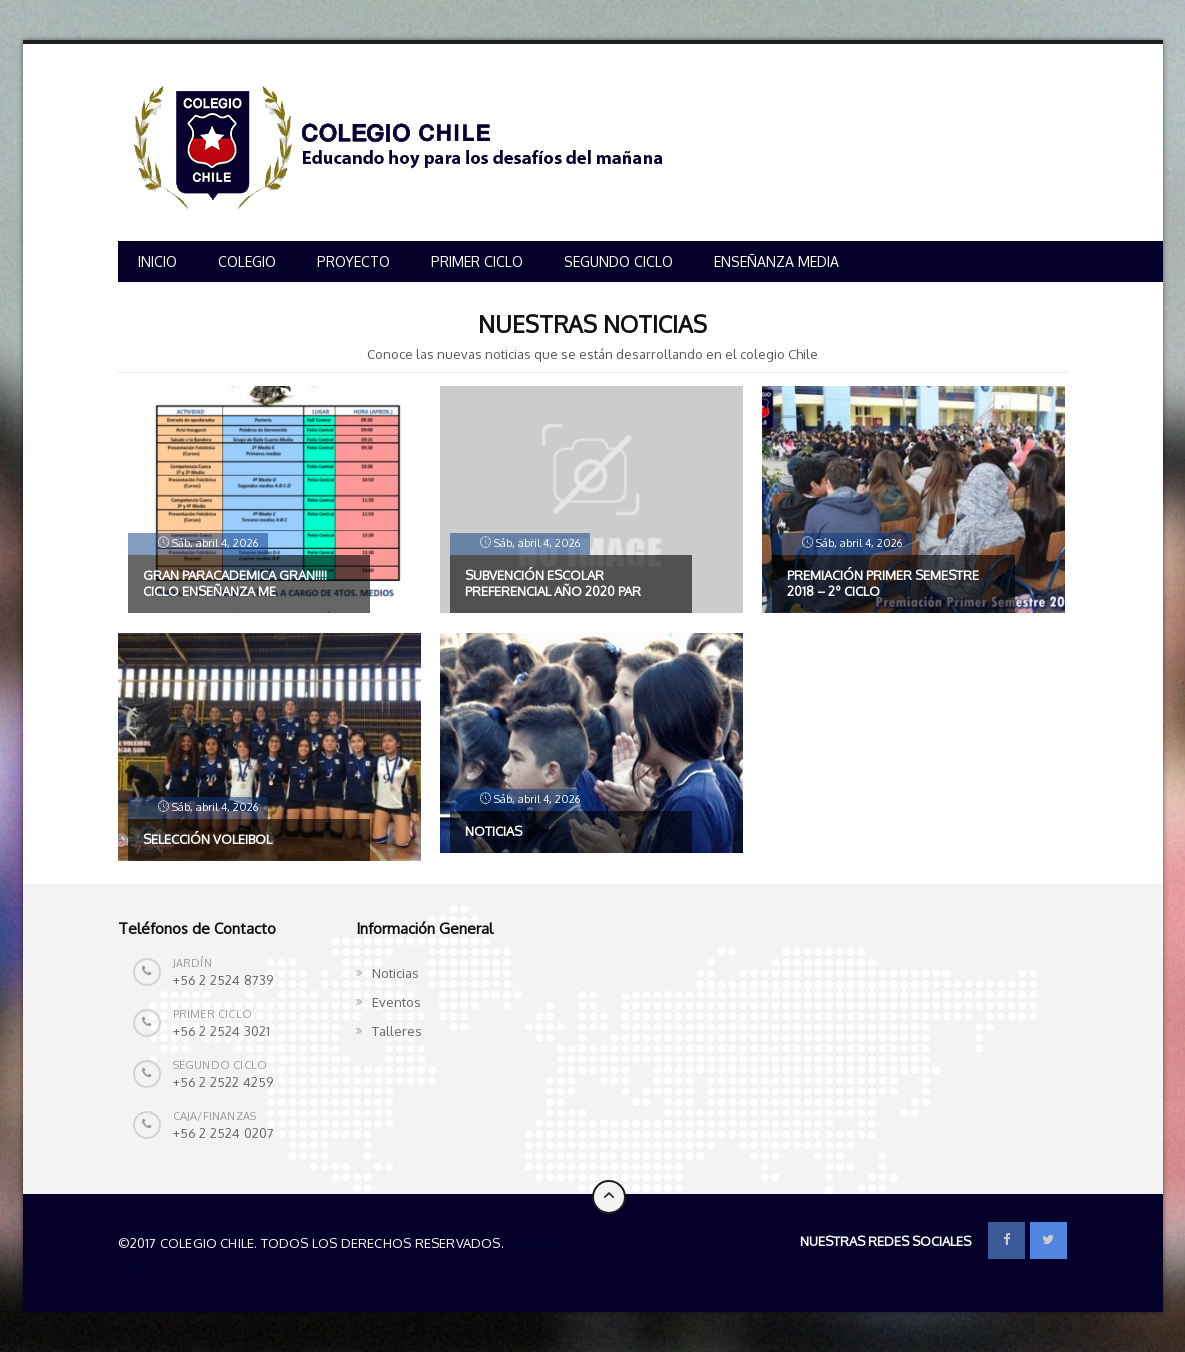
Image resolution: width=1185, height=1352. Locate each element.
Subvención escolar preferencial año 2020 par (553, 583)
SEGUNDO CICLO (618, 261)
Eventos (396, 1002)
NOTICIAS (493, 831)
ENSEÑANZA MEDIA (776, 261)
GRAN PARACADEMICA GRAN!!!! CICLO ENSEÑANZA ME (235, 583)
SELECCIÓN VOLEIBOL (207, 839)
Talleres (397, 1031)
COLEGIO (247, 261)
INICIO (157, 261)
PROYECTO (353, 261)
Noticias (395, 973)
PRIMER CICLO (477, 261)
